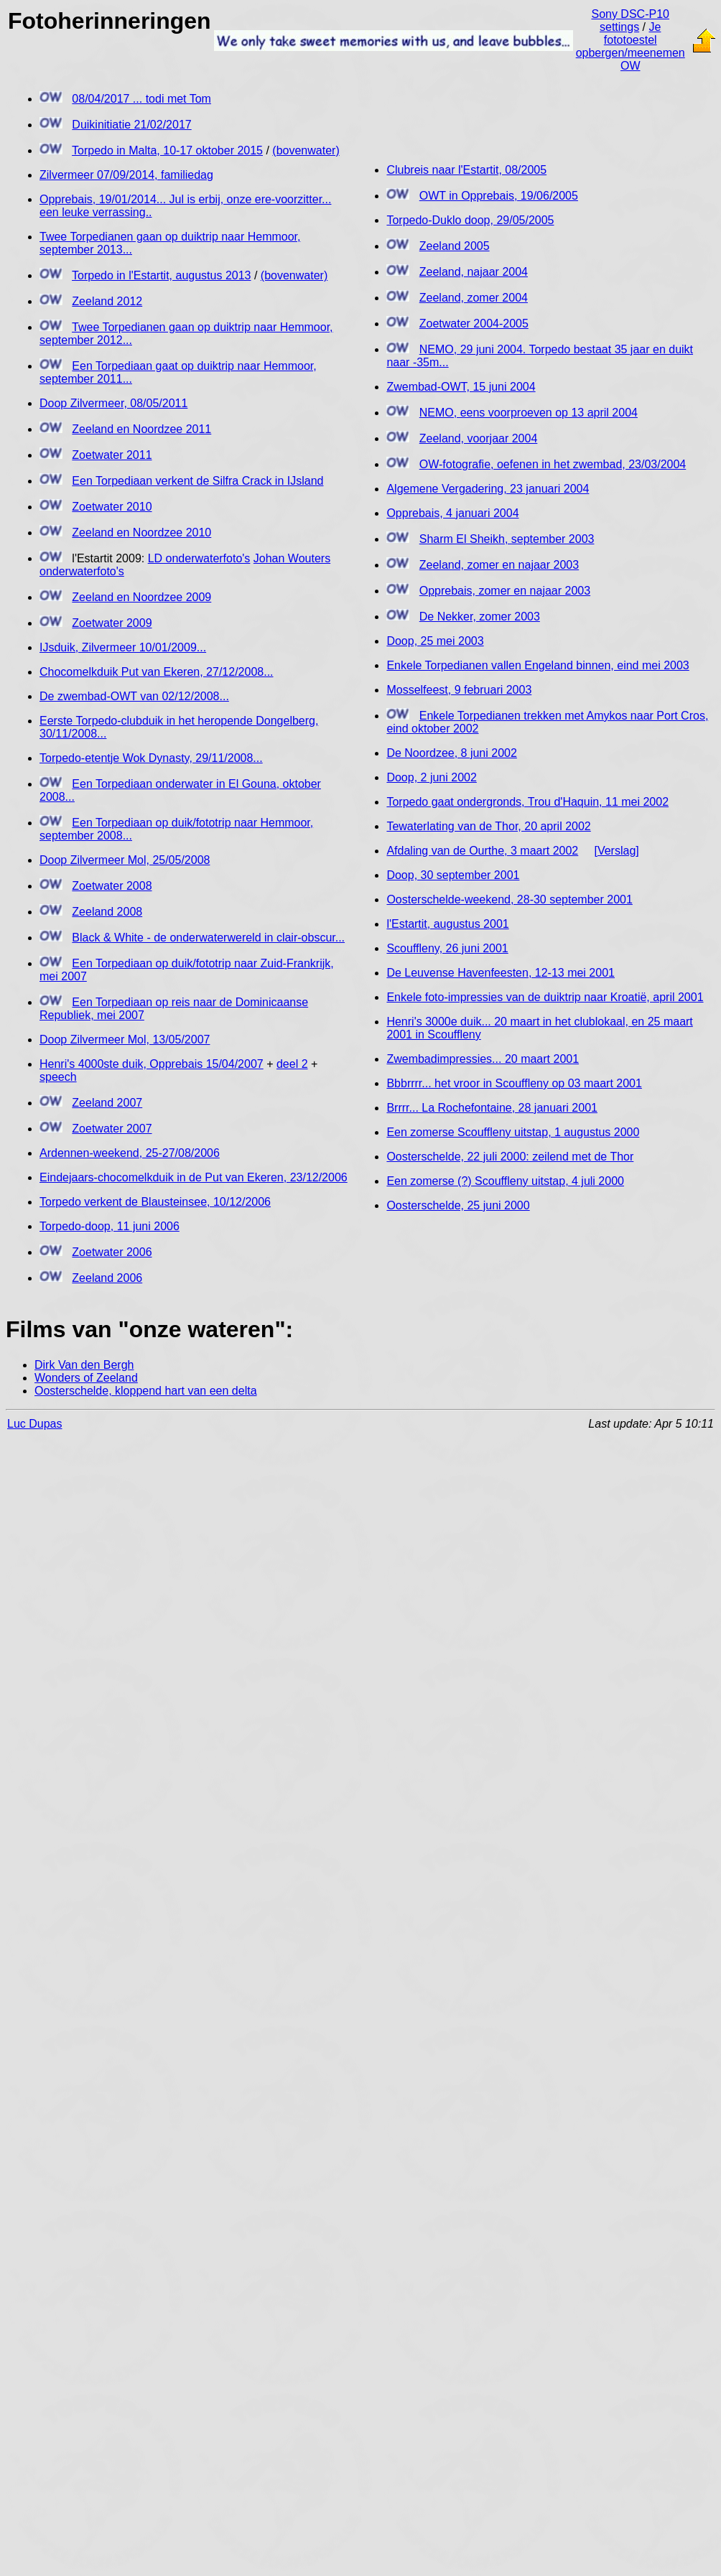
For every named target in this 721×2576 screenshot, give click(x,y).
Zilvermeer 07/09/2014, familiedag (126, 175)
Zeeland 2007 (107, 1103)
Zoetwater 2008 (112, 886)
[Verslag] (616, 851)
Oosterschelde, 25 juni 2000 (457, 1205)
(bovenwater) (305, 150)
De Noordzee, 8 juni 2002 (451, 753)
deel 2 (292, 1064)
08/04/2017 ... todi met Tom (141, 99)
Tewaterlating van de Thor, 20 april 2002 (488, 826)
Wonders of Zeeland (86, 1378)
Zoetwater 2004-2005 (474, 323)
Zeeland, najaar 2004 (473, 272)
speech (58, 1077)
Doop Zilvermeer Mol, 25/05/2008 (124, 860)
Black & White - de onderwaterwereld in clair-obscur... (208, 937)
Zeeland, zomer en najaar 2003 (499, 565)
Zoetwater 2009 (112, 623)
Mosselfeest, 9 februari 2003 (458, 690)
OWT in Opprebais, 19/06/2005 (498, 196)
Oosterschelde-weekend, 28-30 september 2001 (509, 899)
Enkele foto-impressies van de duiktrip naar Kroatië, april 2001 (544, 997)
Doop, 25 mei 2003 (434, 641)
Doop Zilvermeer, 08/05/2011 (113, 403)
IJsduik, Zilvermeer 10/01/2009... (122, 647)
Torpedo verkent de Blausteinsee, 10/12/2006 (155, 1202)
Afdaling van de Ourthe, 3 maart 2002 (482, 851)
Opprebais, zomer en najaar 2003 (504, 591)
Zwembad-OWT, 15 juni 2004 (460, 387)
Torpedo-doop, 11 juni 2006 (109, 1226)
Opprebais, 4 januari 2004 (452, 513)
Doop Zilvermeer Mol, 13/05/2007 (124, 1039)
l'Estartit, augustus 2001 (447, 924)
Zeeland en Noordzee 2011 (141, 429)
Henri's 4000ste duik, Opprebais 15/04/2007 (151, 1064)
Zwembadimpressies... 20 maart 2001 (482, 1059)
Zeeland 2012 (107, 301)
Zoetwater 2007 (112, 1128)
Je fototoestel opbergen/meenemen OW (630, 46)
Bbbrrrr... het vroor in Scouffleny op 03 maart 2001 (513, 1083)
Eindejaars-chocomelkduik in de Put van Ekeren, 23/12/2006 (193, 1177)
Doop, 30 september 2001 (452, 875)
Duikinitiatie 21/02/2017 (131, 124)
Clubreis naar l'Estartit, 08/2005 (466, 170)
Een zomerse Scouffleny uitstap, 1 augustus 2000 (512, 1132)
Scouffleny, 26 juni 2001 (447, 948)
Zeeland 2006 (107, 1278)
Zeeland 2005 (454, 246)
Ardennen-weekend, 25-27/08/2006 (129, 1153)
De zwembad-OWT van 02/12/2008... (134, 696)
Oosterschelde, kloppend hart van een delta (145, 1391)
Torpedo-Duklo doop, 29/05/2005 (470, 220)
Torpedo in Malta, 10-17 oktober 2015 (167, 150)
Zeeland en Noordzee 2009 (141, 597)
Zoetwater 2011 (112, 455)
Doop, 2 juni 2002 (431, 777)
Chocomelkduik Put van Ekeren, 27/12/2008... (156, 672)
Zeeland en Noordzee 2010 (141, 532)
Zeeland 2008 (107, 912)
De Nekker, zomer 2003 (479, 616)
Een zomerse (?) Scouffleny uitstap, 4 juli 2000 (505, 1181)
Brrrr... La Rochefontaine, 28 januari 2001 (491, 1108)
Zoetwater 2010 (112, 507)
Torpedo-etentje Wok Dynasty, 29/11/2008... (151, 758)
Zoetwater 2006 (112, 1252)
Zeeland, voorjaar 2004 (478, 438)
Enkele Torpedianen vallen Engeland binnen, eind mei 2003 (537, 665)
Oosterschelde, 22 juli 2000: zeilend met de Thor (509, 1156)
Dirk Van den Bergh (84, 1365)
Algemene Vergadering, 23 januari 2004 (487, 489)
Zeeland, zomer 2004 (473, 298)
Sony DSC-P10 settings (630, 20)
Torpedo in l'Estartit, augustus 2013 (161, 275)
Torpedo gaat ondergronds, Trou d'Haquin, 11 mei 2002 (527, 802)
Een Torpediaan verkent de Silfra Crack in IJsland (197, 481)
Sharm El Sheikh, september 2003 (507, 539)
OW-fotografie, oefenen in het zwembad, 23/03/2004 (553, 464)
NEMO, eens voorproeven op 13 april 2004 (528, 412)
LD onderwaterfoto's (199, 558)
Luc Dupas (34, 1424)
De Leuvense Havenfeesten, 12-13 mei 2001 (500, 973)
